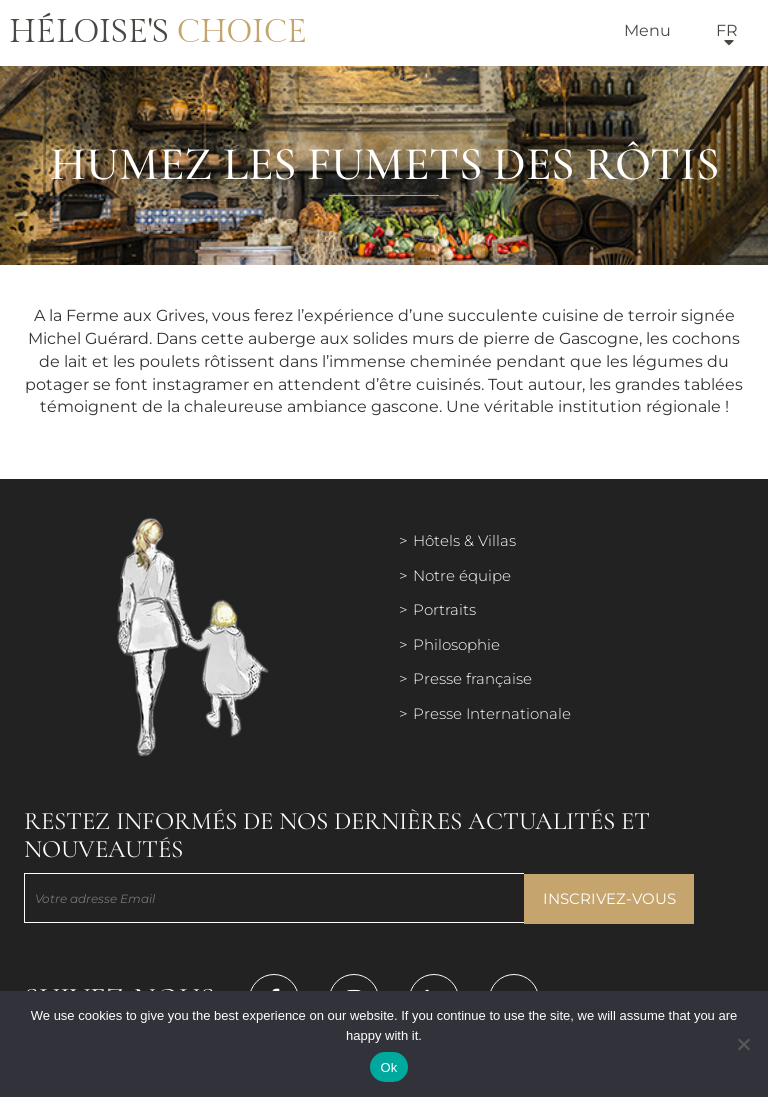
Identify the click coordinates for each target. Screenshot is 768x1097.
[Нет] (743, 1044)
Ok (388, 1067)
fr (727, 30)
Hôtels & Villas (464, 540)
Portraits (444, 609)
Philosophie (456, 644)
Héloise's (158, 32)
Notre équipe (462, 575)
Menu (647, 30)
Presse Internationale (492, 713)
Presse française (472, 678)
